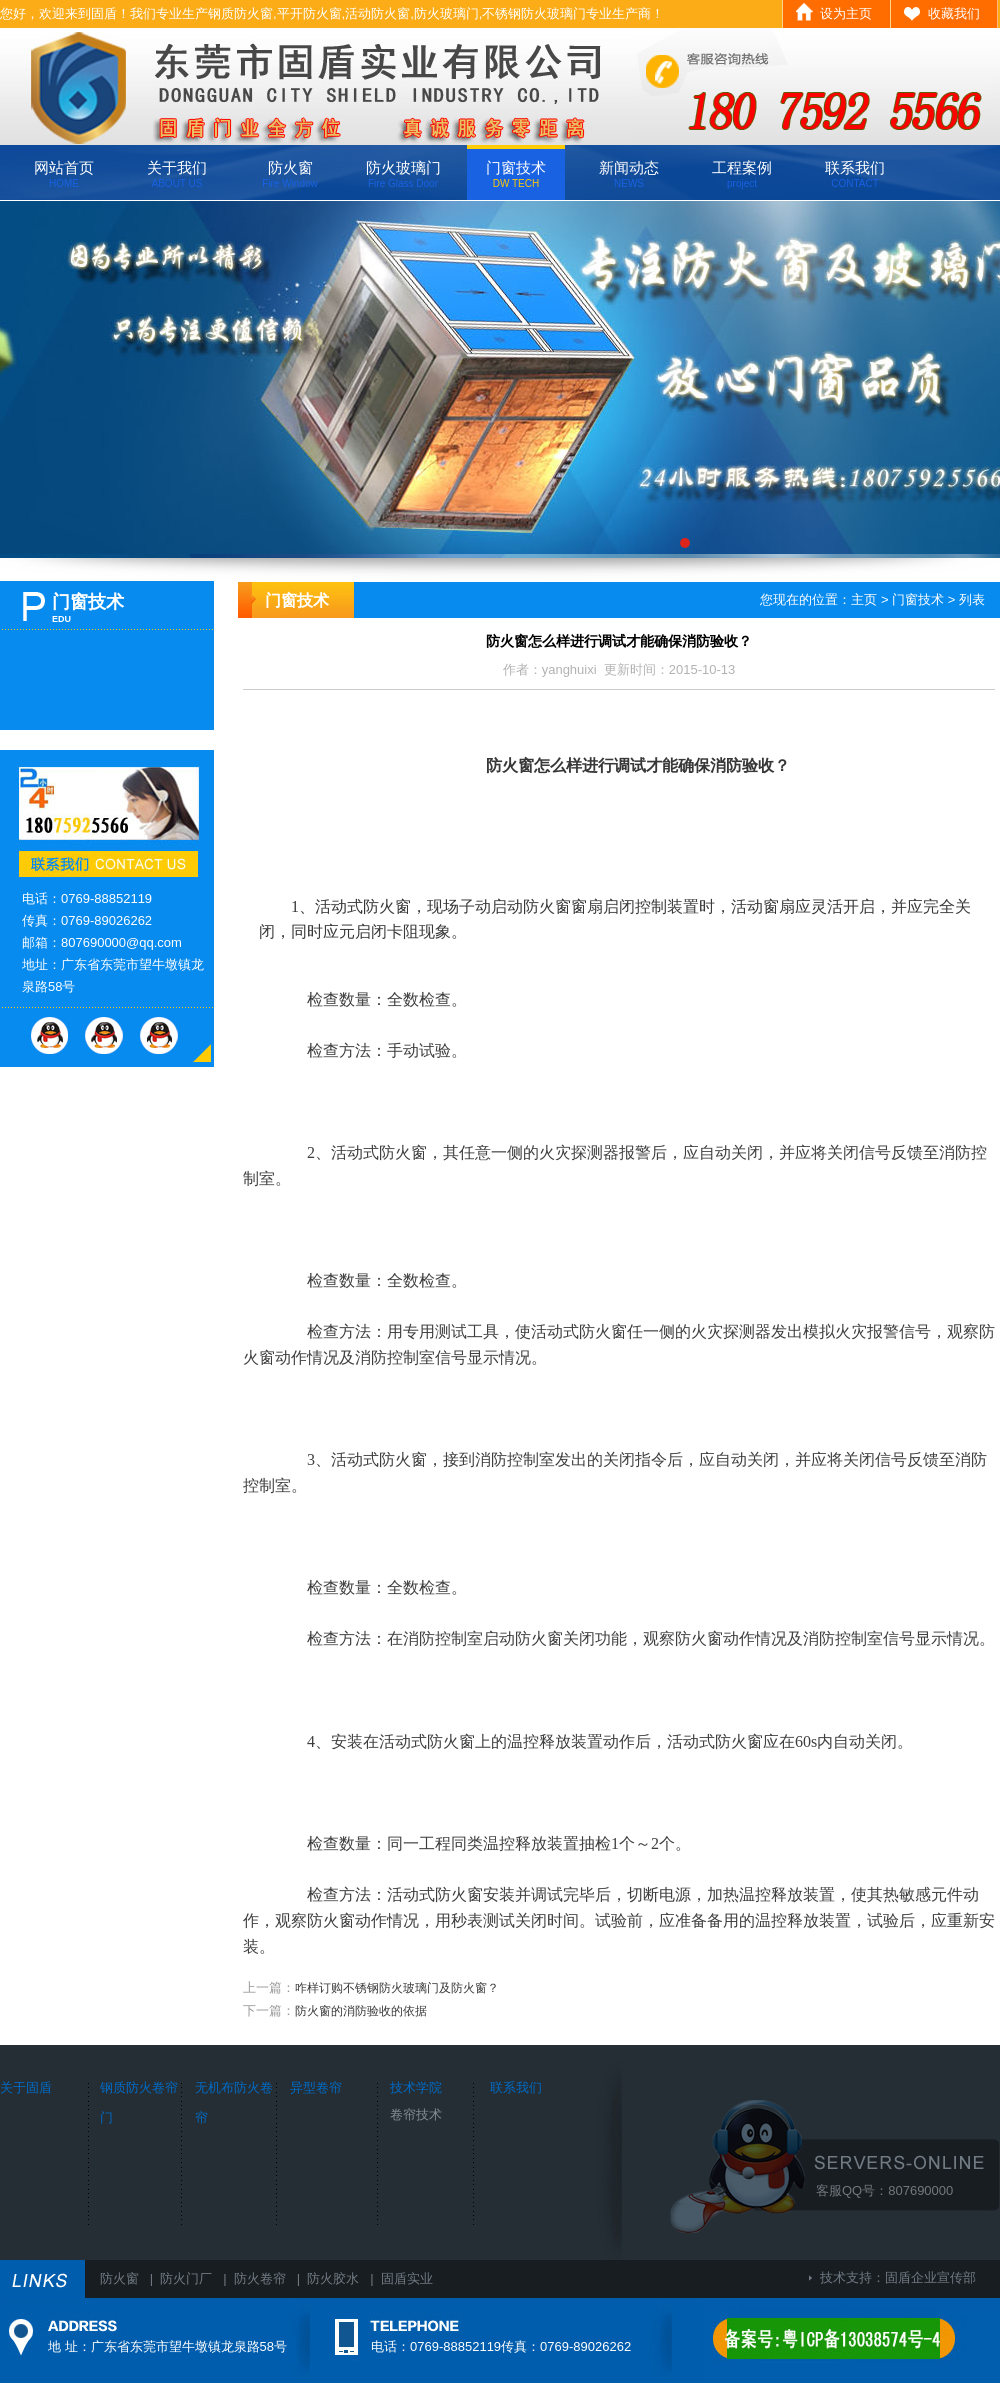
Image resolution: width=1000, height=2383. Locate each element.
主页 (864, 599)
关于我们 (177, 174)
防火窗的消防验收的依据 (361, 2011)
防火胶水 (333, 2278)
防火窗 (290, 174)
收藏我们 (954, 13)
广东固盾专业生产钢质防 (500, 379)
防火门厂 (186, 2278)
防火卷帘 (260, 2278)
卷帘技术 (416, 2114)
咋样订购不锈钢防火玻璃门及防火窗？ (397, 1988)
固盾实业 (407, 2278)
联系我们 (855, 174)
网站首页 (64, 174)
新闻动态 (629, 174)
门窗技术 (516, 174)
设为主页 (846, 13)
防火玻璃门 (403, 174)
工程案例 (742, 174)
